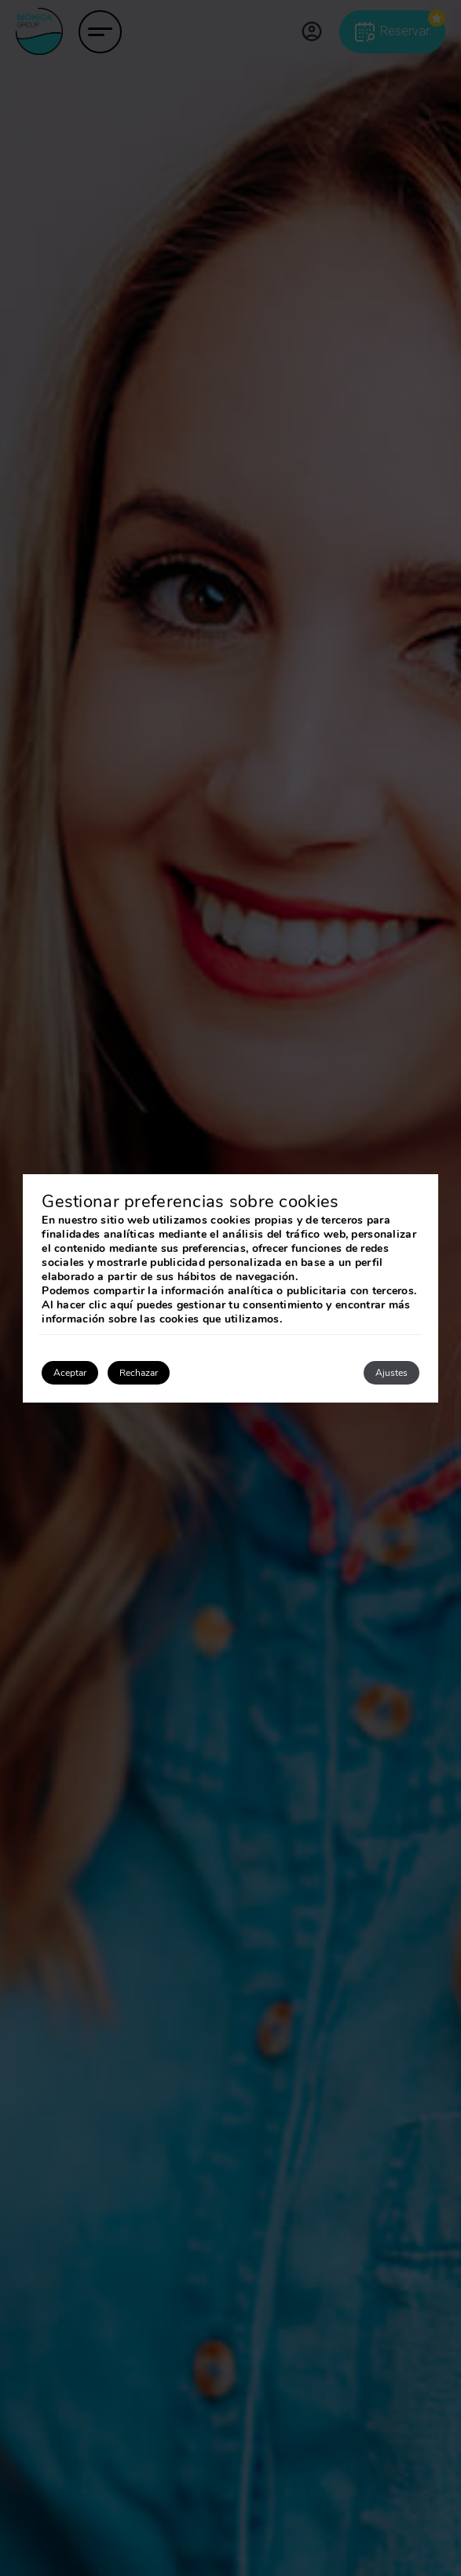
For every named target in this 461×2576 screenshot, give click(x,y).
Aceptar (69, 1372)
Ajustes (391, 1372)
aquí (121, 1304)
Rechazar (138, 1372)
